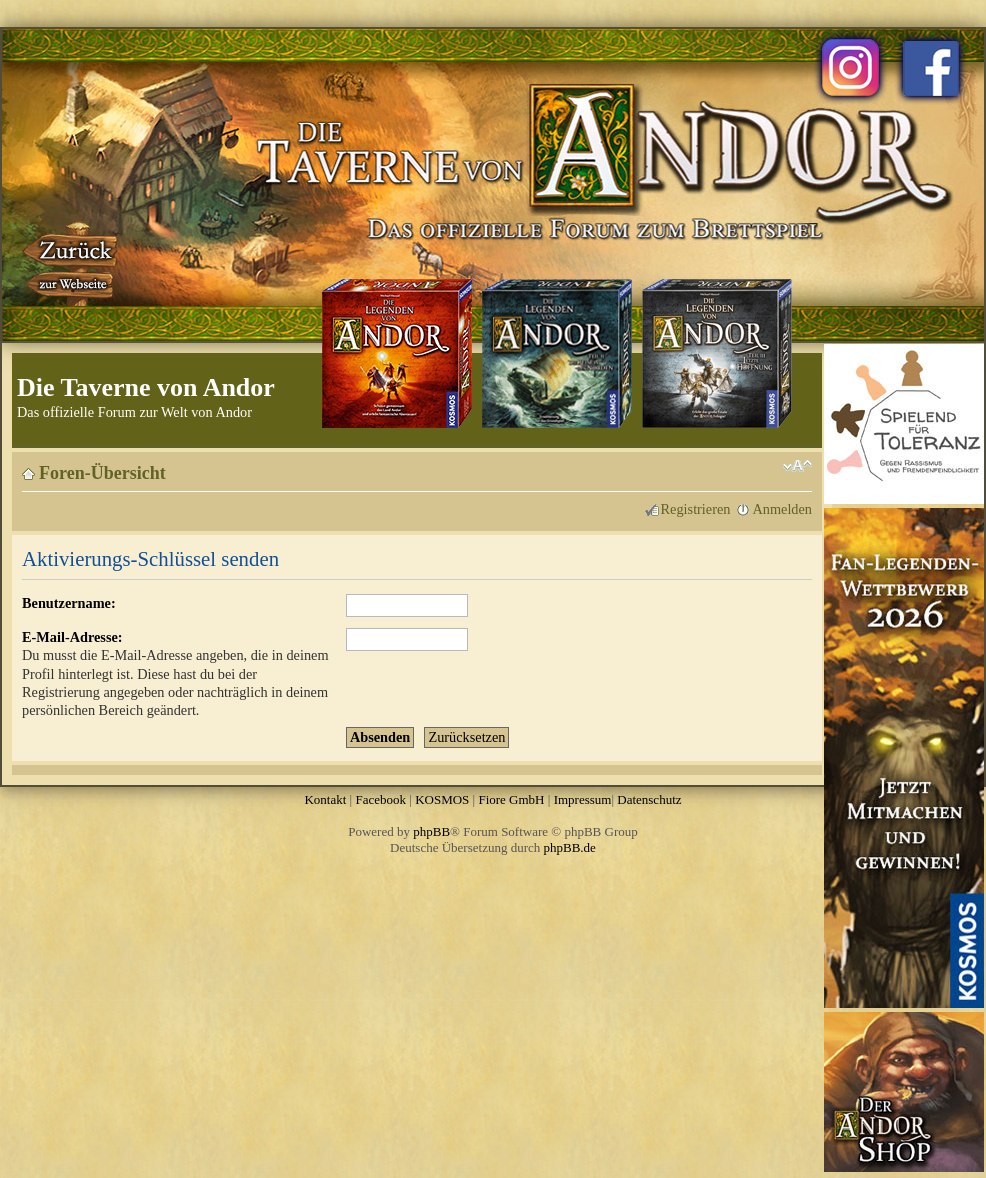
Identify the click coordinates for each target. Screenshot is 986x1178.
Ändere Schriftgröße (797, 466)
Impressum (583, 799)
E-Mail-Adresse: (72, 637)
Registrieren (696, 509)
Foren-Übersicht (102, 473)
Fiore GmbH (511, 799)
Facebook (380, 799)
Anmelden (782, 509)
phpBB (431, 831)
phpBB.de (570, 847)
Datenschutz (649, 799)
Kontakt (325, 799)
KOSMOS (442, 799)
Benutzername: (69, 603)
